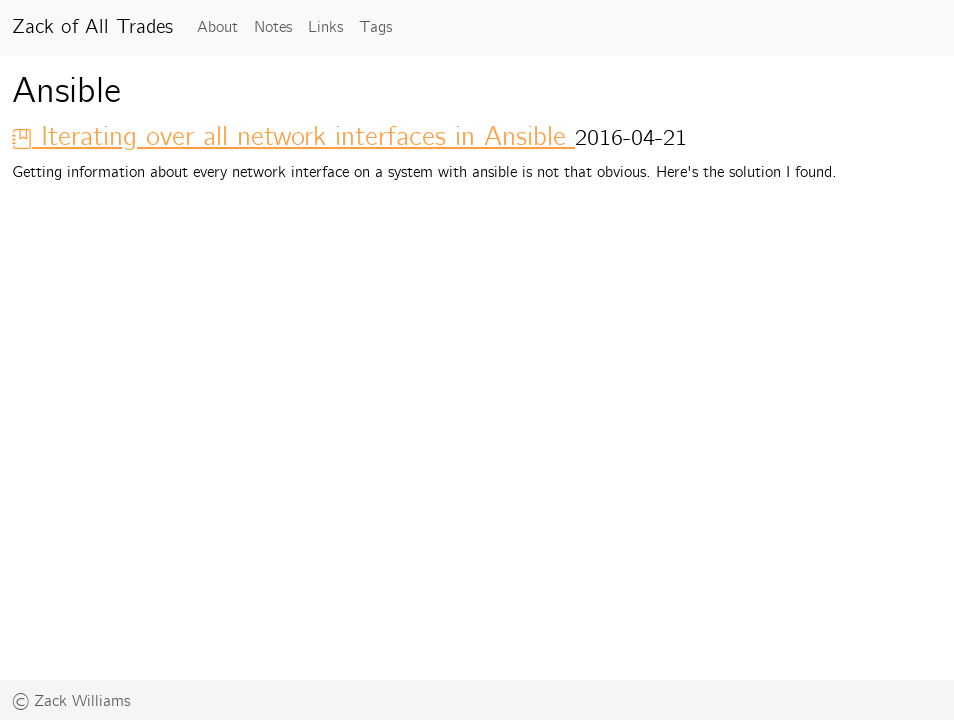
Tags (375, 27)
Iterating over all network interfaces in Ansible (293, 137)
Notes (273, 27)
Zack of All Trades (92, 27)
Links (325, 27)
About (217, 27)
